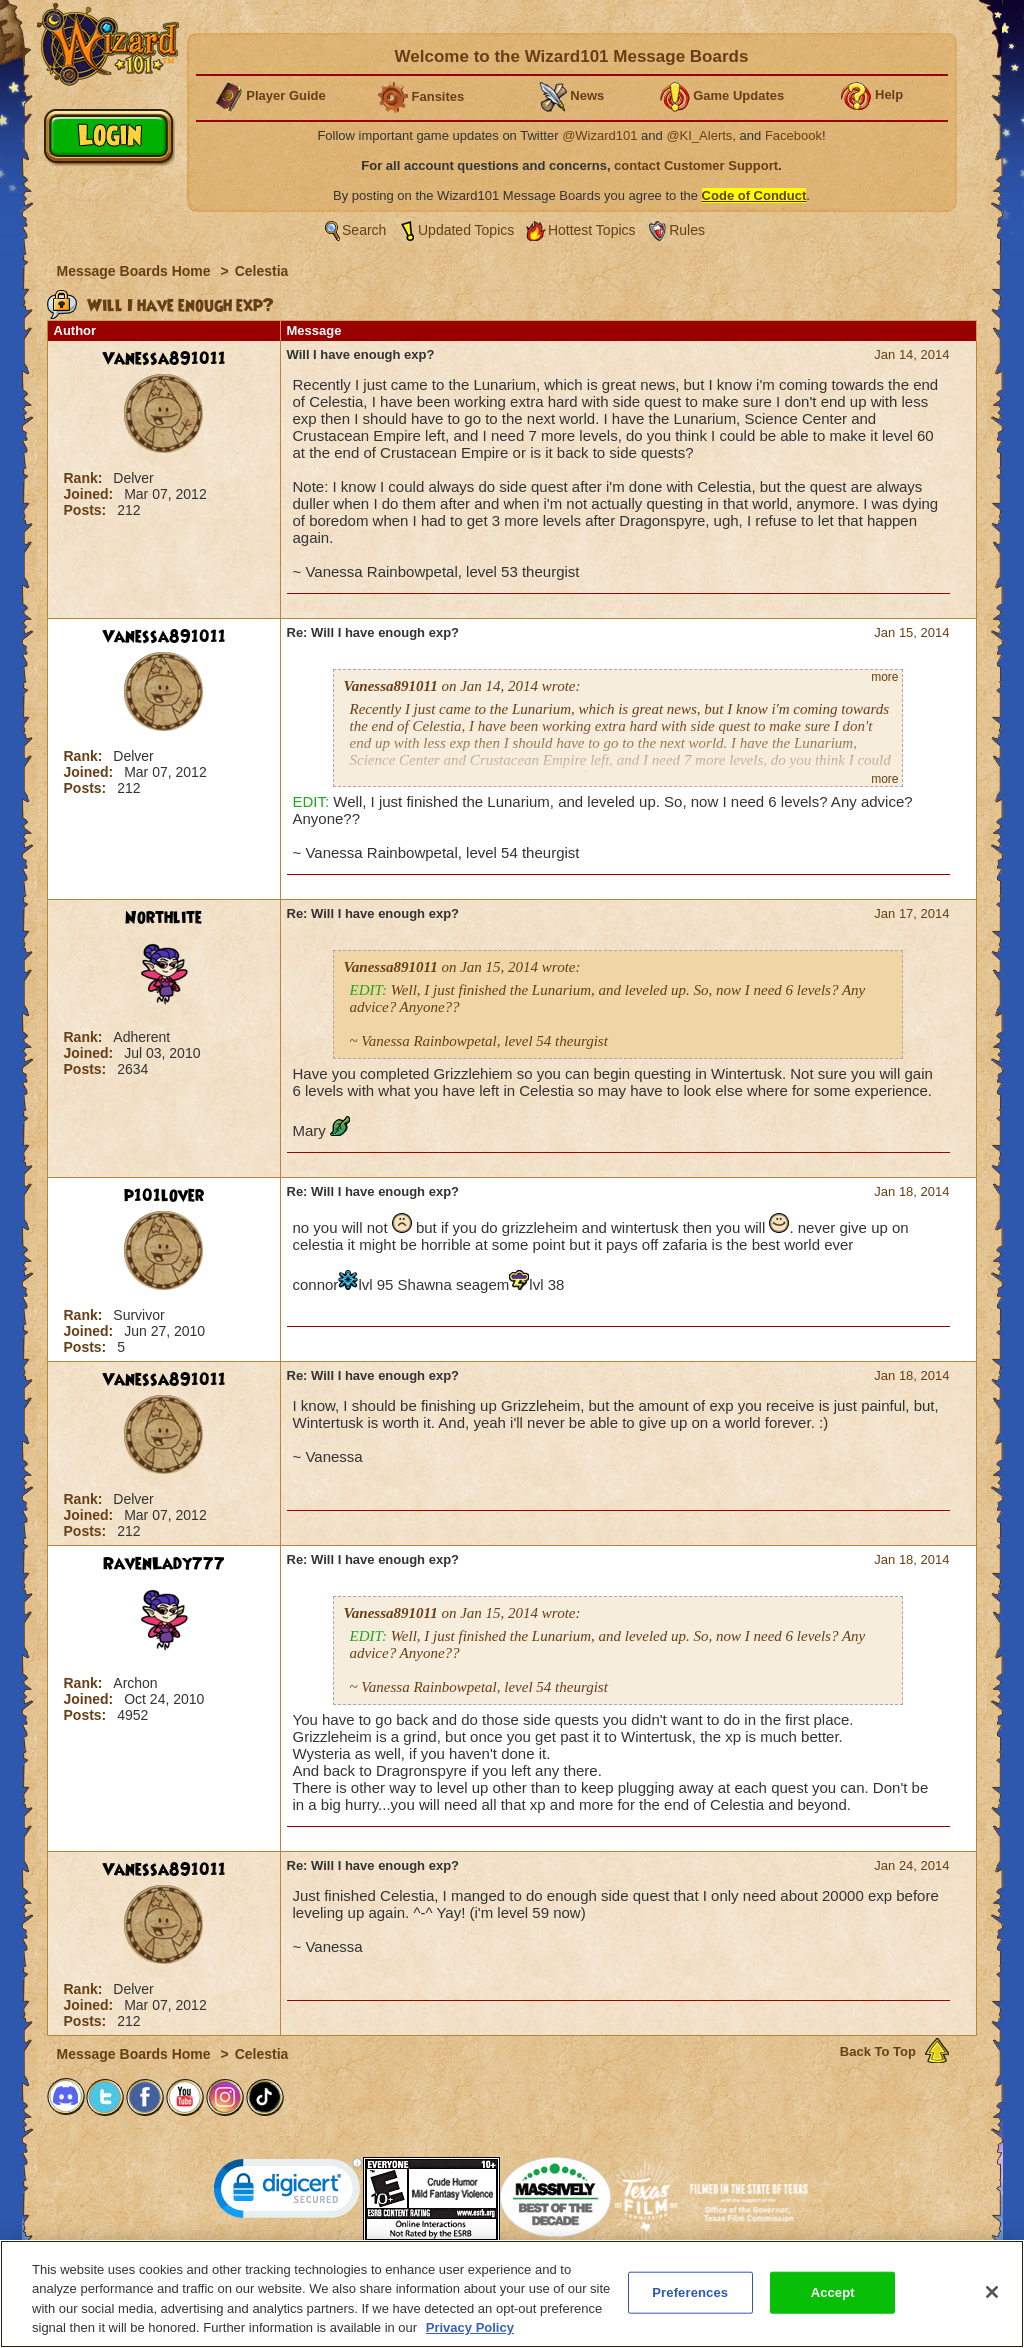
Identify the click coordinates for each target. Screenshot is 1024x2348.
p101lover (164, 1196)
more (884, 677)
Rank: (85, 478)
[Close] (992, 2301)
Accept (833, 2301)
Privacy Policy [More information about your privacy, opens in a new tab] (470, 2337)
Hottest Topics (592, 230)
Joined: (91, 494)
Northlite (163, 918)
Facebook (793, 135)
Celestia (262, 271)
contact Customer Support (696, 165)
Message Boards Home (136, 271)
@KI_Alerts (699, 135)
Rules (687, 230)
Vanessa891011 (164, 359)
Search (364, 230)
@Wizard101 (599, 135)
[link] (288, 2192)
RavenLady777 (164, 1564)
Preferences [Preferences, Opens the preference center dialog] (690, 2301)
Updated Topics (466, 230)
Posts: (87, 510)
